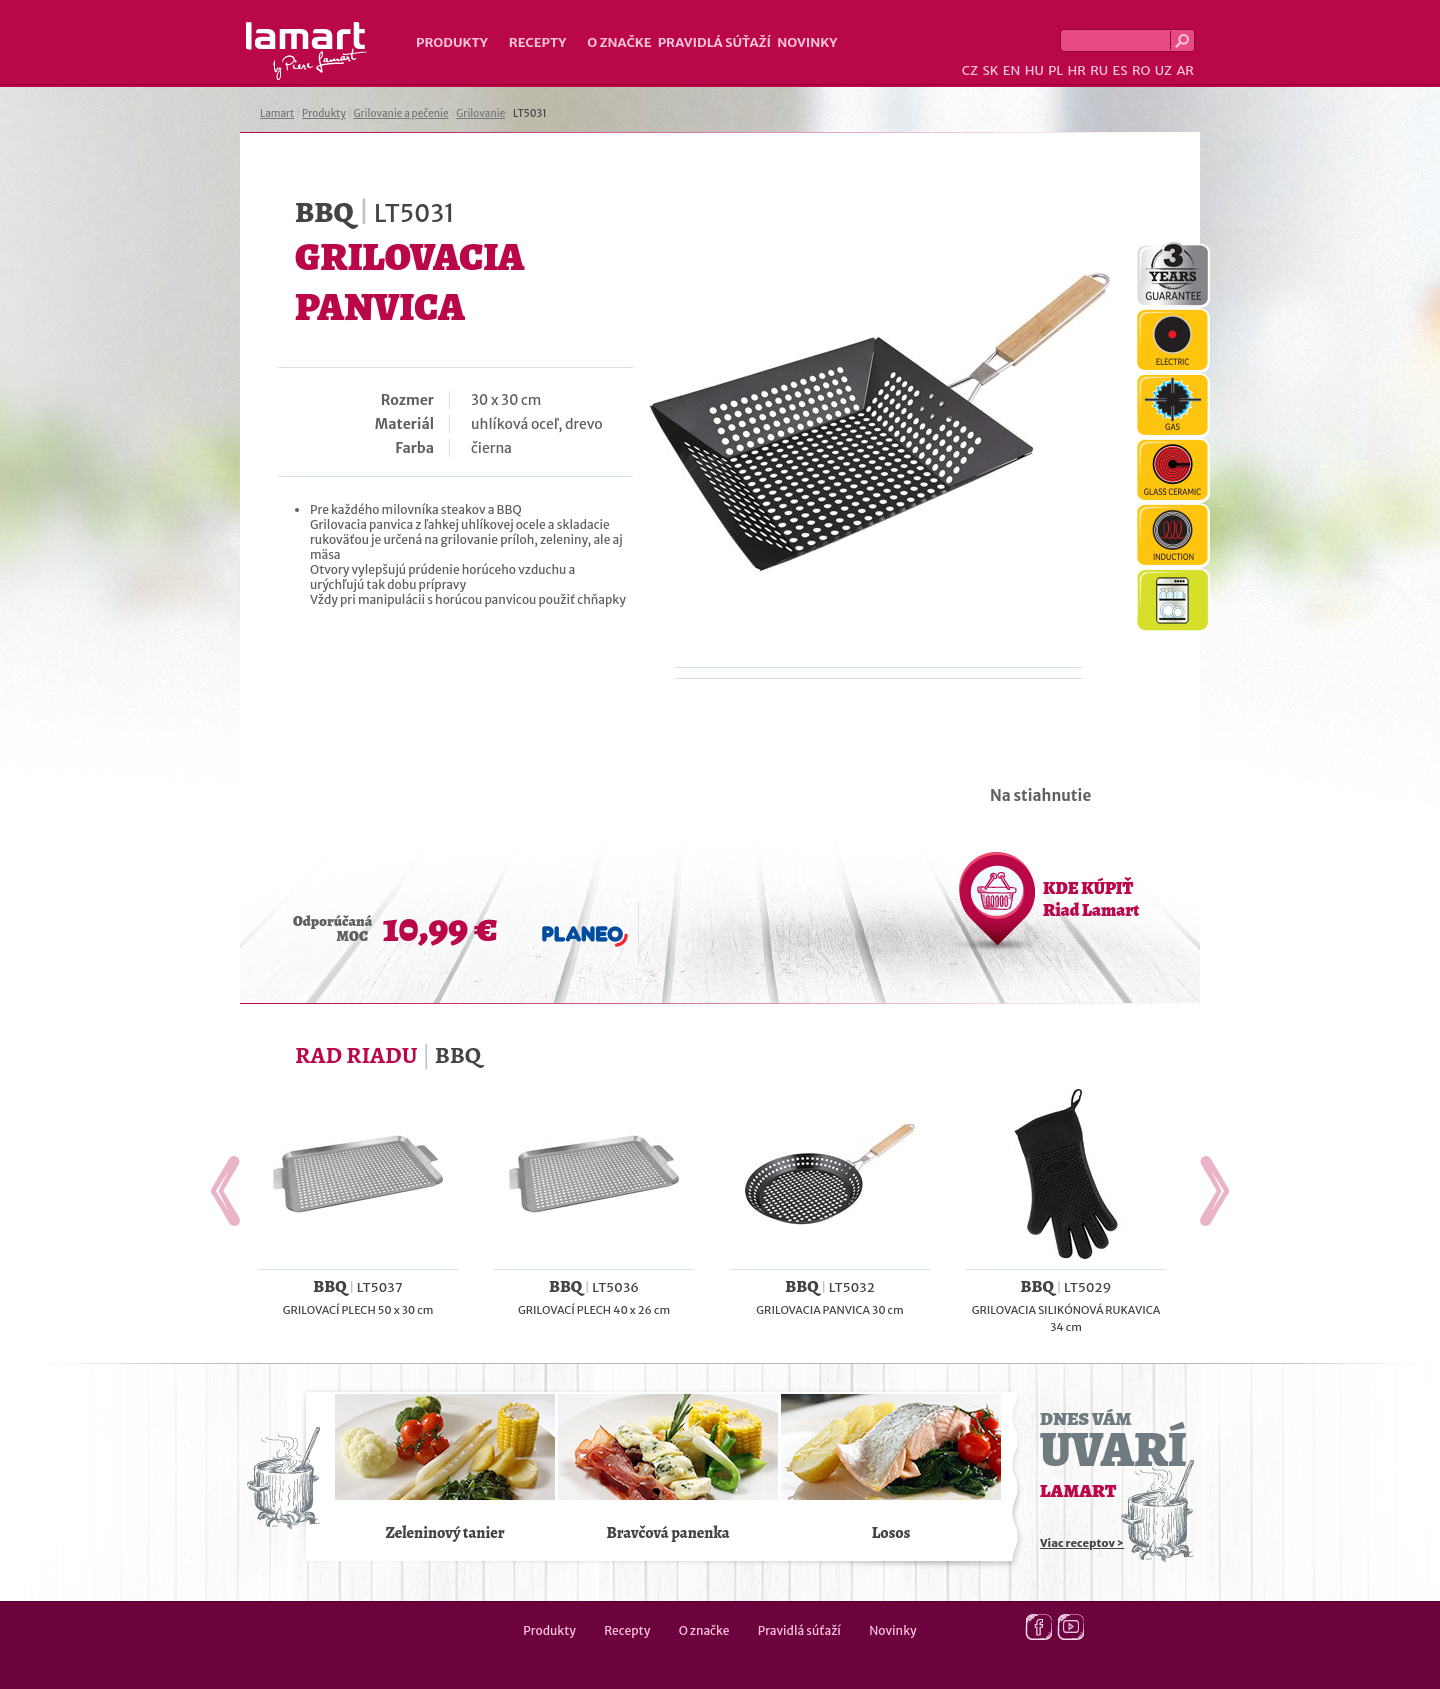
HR (1076, 70)
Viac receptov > (1082, 1543)
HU (1034, 70)
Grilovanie (480, 113)
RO (1141, 70)
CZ (970, 70)
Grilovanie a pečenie (401, 113)
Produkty (452, 42)
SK (990, 70)
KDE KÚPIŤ (1091, 899)
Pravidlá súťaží (715, 42)
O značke (619, 42)
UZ (1163, 70)
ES (1120, 70)
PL (1055, 70)
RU (1099, 70)
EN (1012, 70)
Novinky (807, 42)
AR (1185, 70)
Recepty (537, 42)
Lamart (306, 51)
